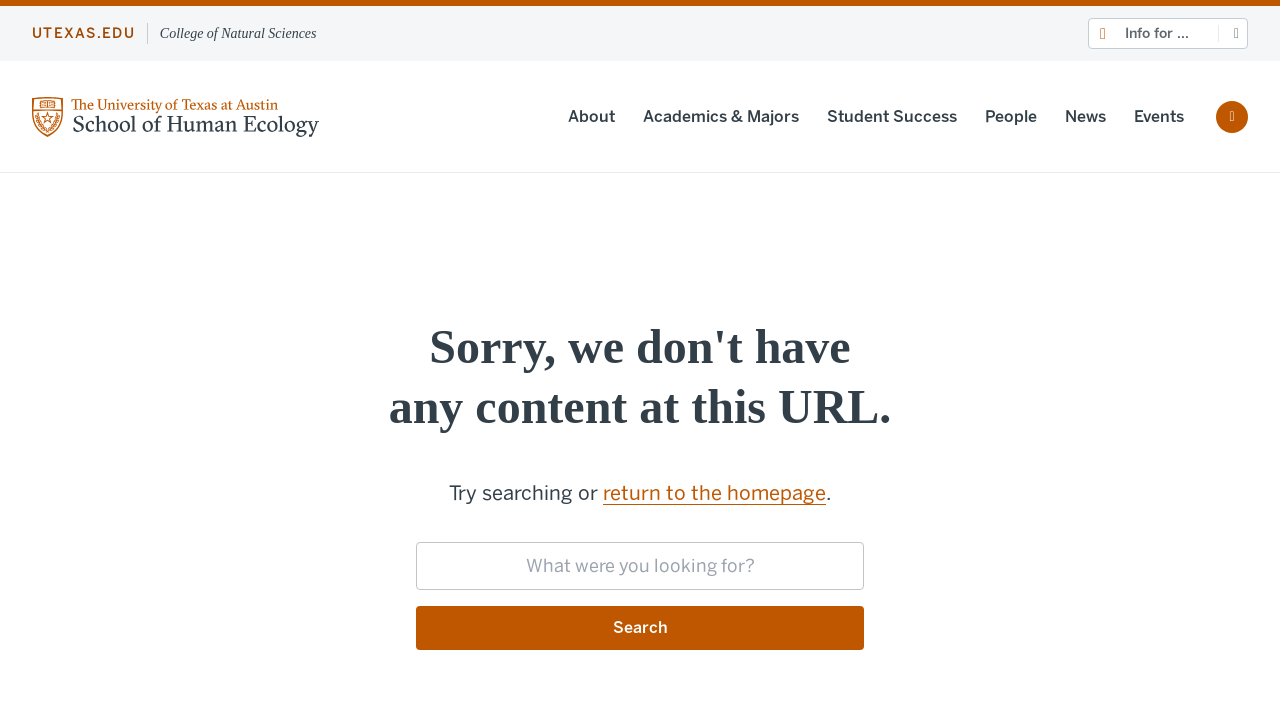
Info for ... (1157, 33)
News (1085, 116)
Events (1159, 116)
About (591, 116)
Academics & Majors (721, 116)
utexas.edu (83, 33)
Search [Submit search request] (640, 627)
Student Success (892, 116)
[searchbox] (640, 566)
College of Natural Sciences (238, 33)
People (1011, 116)
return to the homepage (714, 493)
